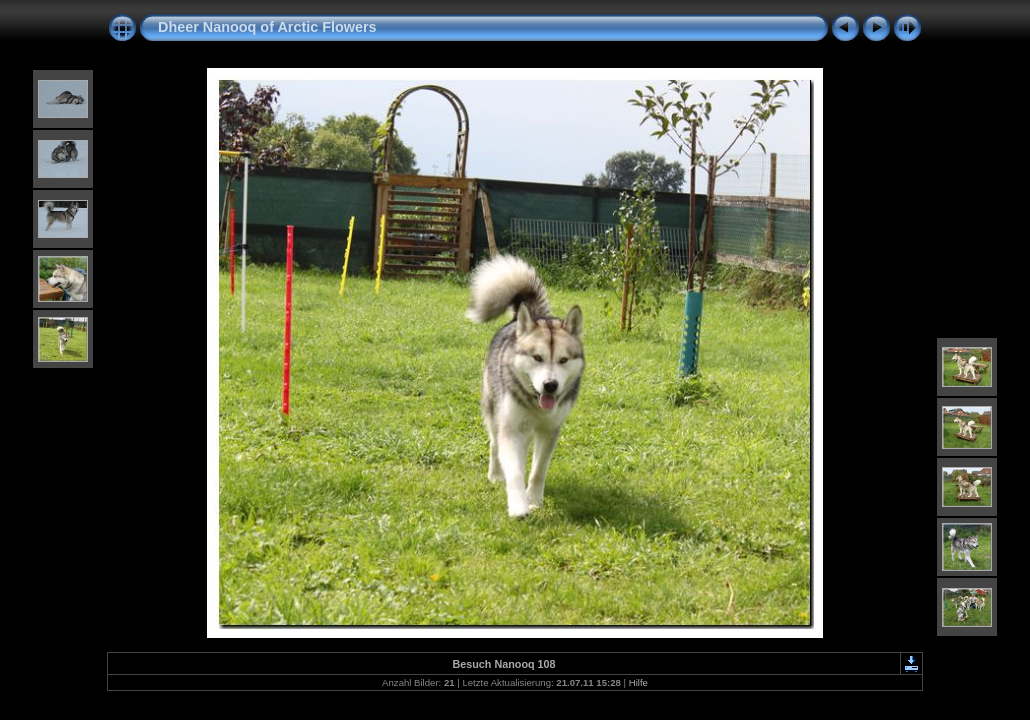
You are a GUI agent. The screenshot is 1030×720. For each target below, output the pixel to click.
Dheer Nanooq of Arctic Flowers (267, 27)
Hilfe (638, 682)
